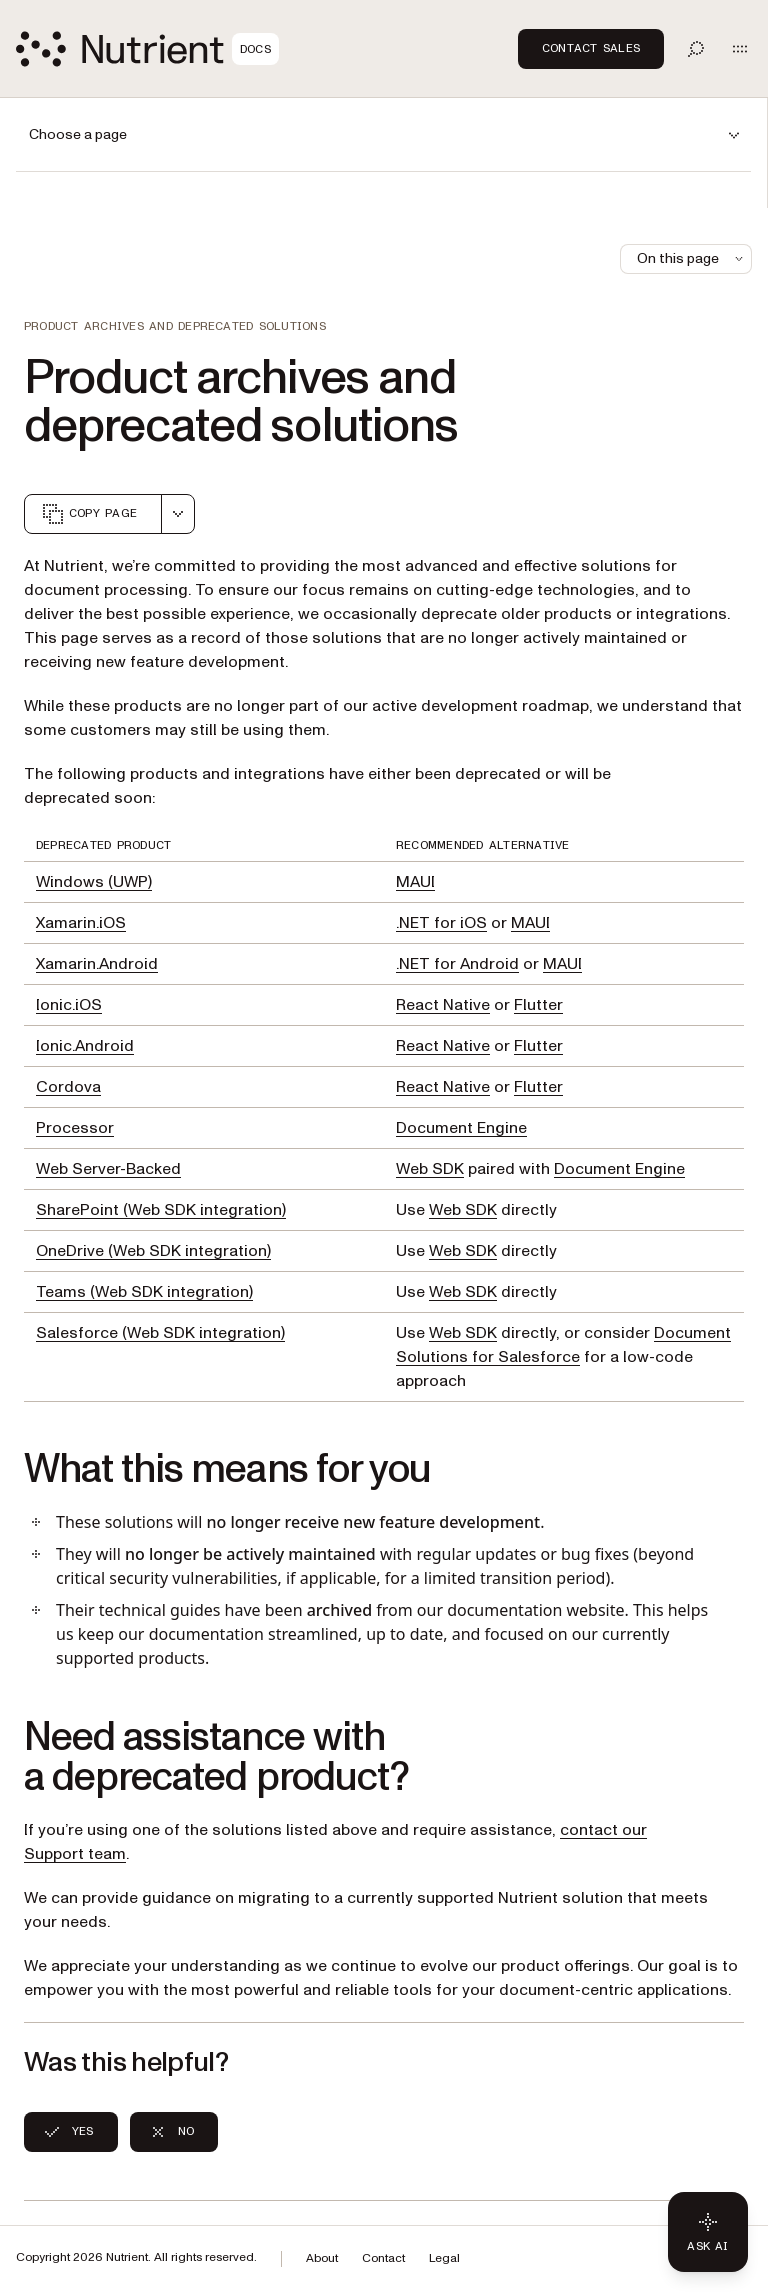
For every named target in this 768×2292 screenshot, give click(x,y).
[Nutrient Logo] (147, 49)
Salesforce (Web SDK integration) (160, 1333)
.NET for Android (457, 964)
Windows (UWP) (94, 882)
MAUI (415, 882)
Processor (75, 1128)
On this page (692, 258)
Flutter (538, 1005)
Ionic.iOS (69, 1005)
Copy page (89, 514)
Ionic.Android (85, 1046)
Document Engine (461, 1128)
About (322, 2258)
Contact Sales (591, 48)
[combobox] (178, 514)
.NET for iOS (441, 923)
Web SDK (430, 1169)
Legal (444, 2258)
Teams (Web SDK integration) (144, 1292)
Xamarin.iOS (81, 923)
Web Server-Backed (108, 1169)
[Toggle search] (696, 49)
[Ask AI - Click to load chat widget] (708, 2232)
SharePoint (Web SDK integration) (161, 1210)
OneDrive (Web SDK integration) (153, 1251)
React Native (443, 1005)
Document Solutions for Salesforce (563, 1345)
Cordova (68, 1087)
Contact (383, 2258)
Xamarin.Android (97, 964)
